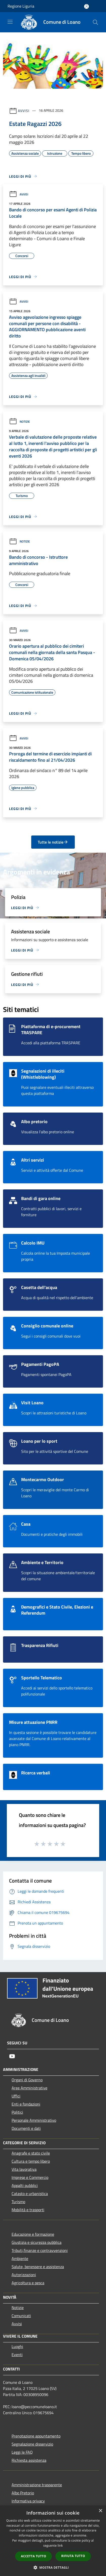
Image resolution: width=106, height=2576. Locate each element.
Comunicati (21, 2316)
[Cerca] (95, 22)
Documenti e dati (26, 2128)
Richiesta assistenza (29, 2460)
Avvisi (23, 110)
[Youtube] (12, 2056)
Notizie (19, 421)
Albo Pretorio (23, 2493)
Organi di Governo (27, 2080)
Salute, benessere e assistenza (38, 2267)
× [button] (100, 2511)
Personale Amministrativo (34, 2120)
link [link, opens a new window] (60, 2545)
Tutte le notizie (53, 842)
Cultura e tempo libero (31, 2161)
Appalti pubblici (25, 2185)
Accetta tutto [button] (33, 2556)
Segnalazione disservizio (32, 2444)
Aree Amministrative (29, 2088)
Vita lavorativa (24, 2169)
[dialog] (53, 2540)
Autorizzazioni (24, 2275)
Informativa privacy (28, 2501)
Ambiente (20, 2258)
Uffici (16, 2096)
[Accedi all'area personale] (86, 6)
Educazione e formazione (33, 2234)
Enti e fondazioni (26, 2104)
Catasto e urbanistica (30, 2193)
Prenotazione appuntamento (36, 2436)
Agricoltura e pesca (28, 2283)
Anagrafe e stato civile (31, 2153)
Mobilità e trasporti (28, 2210)
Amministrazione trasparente (37, 2485)
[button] (53, 2567)
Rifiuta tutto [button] (73, 2556)
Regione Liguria (21, 6)
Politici (17, 2112)
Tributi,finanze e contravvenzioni (40, 2250)
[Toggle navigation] (10, 22)
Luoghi (17, 2346)
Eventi (17, 2355)
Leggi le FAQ (22, 2452)
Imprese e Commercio (30, 2177)
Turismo (18, 2202)
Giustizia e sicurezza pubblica (36, 2242)
